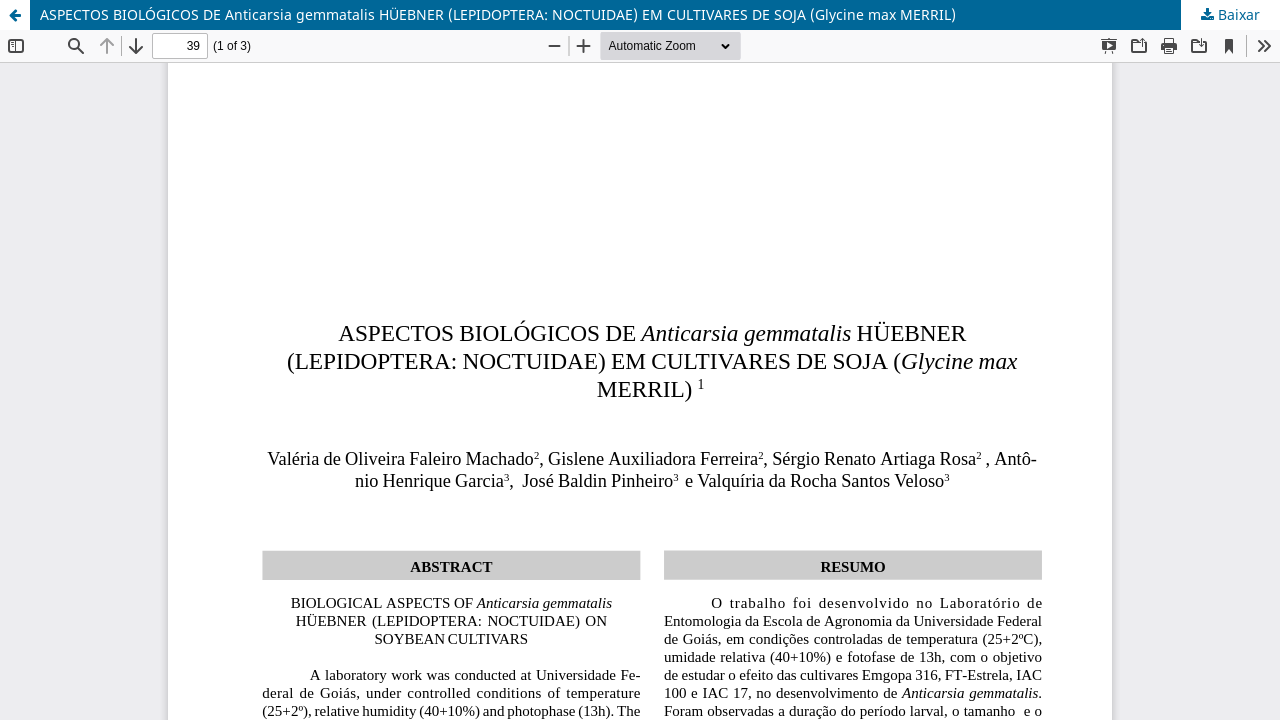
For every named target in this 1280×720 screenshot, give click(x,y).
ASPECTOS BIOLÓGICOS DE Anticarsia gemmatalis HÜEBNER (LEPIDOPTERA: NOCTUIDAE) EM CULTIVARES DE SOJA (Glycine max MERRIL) (498, 14)
